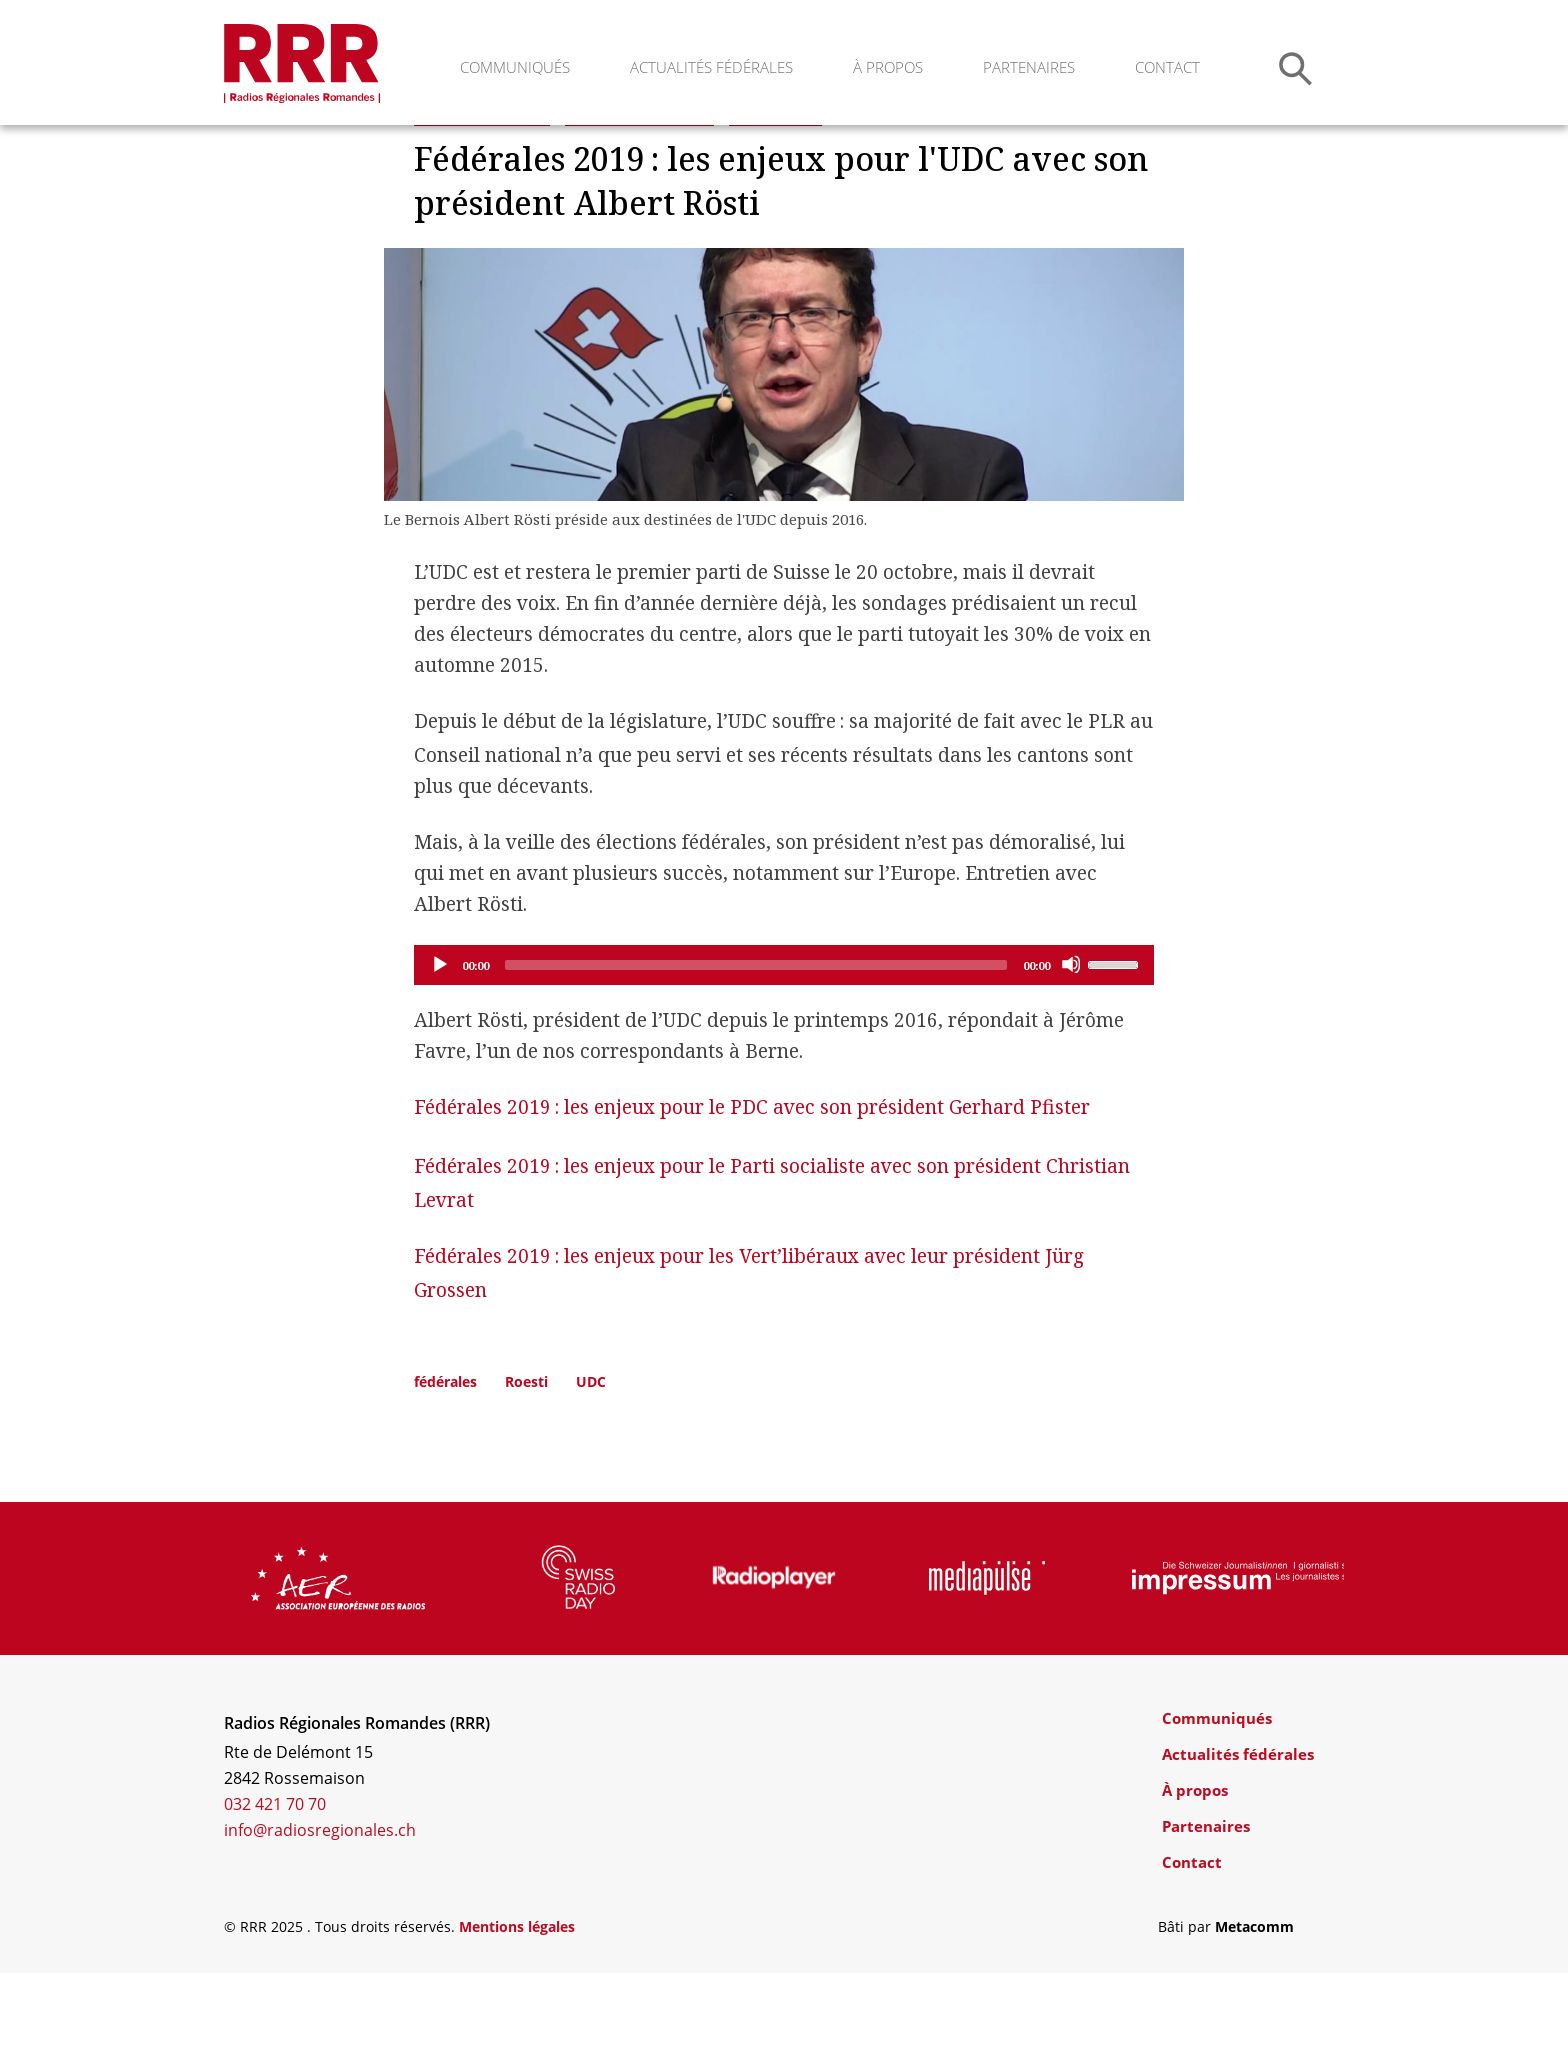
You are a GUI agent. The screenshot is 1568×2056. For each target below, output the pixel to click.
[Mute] (1071, 1047)
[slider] (756, 1048)
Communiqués (515, 67)
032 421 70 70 (275, 1887)
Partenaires (1029, 67)
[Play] (439, 1047)
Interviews (775, 194)
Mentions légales (517, 2009)
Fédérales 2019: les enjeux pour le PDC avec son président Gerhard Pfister (752, 1190)
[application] (784, 1048)
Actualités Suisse (482, 194)
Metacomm (1254, 2009)
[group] (338, 1661)
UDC (591, 1464)
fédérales (445, 1464)
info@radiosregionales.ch (320, 1913)
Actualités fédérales (711, 67)
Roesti (526, 1464)
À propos (888, 67)
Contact (1167, 67)
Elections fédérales (639, 194)
